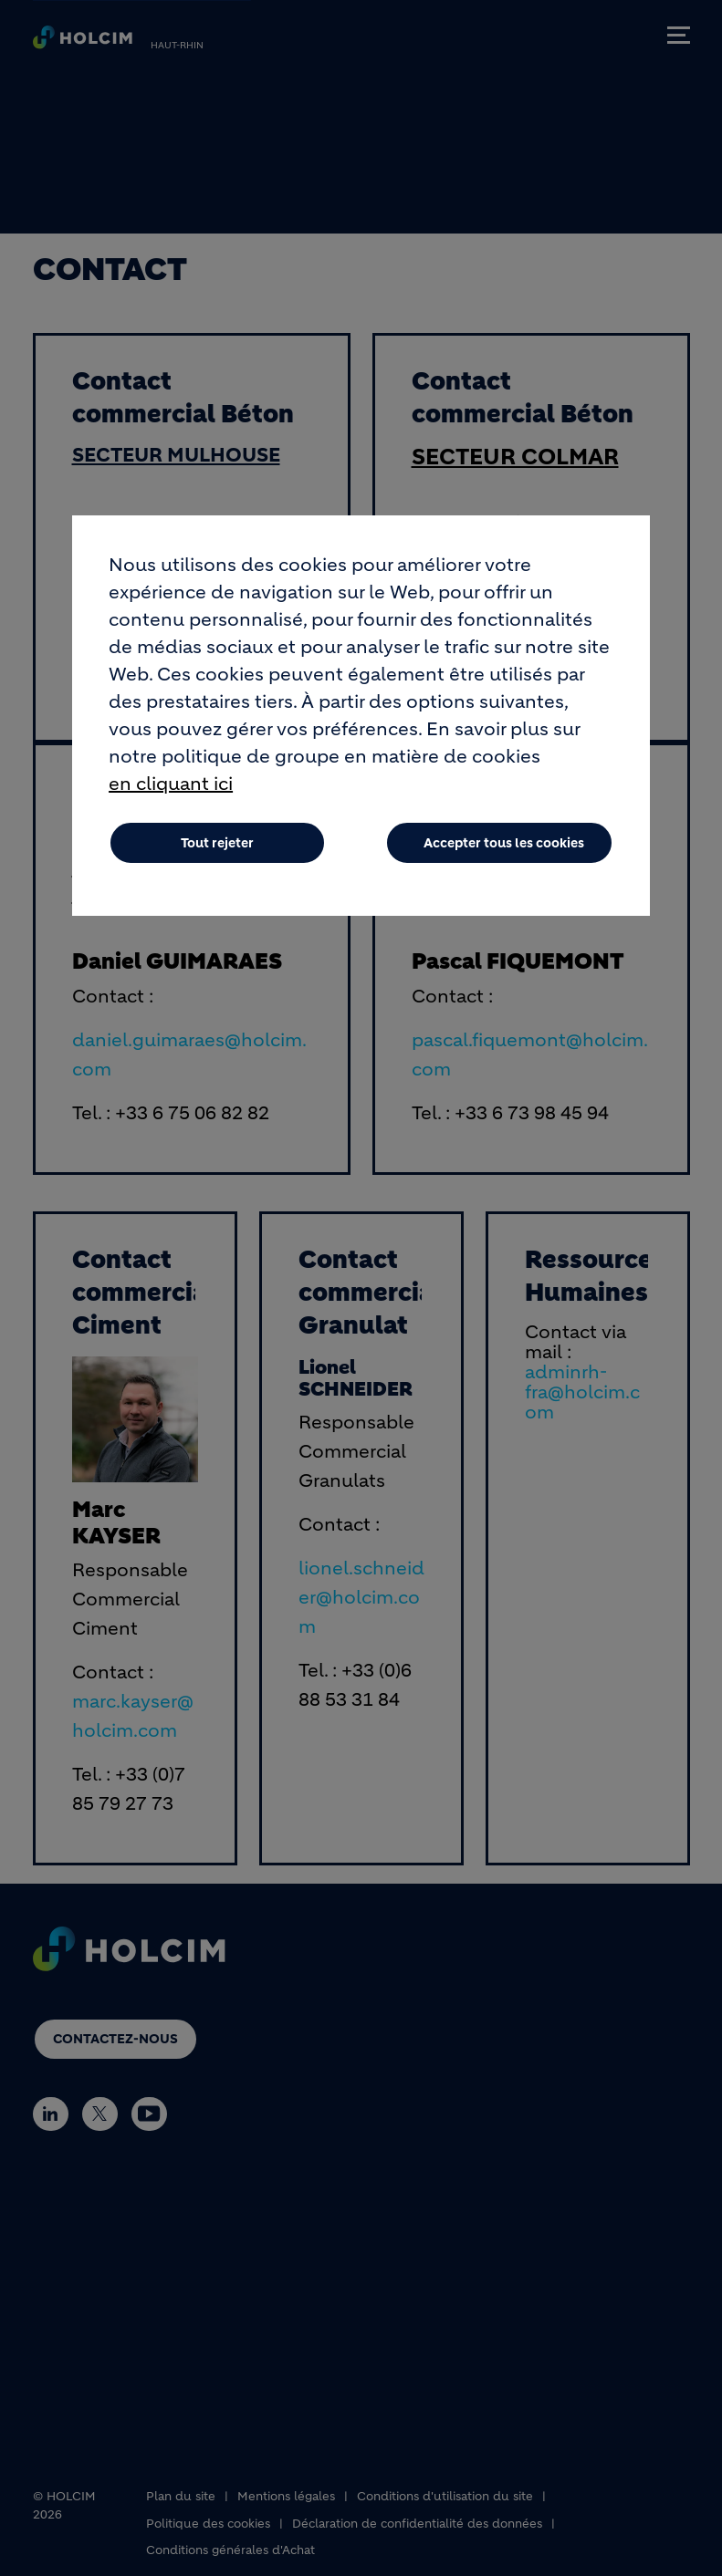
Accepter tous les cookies (504, 844)
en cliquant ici (171, 785)
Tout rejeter (217, 844)
